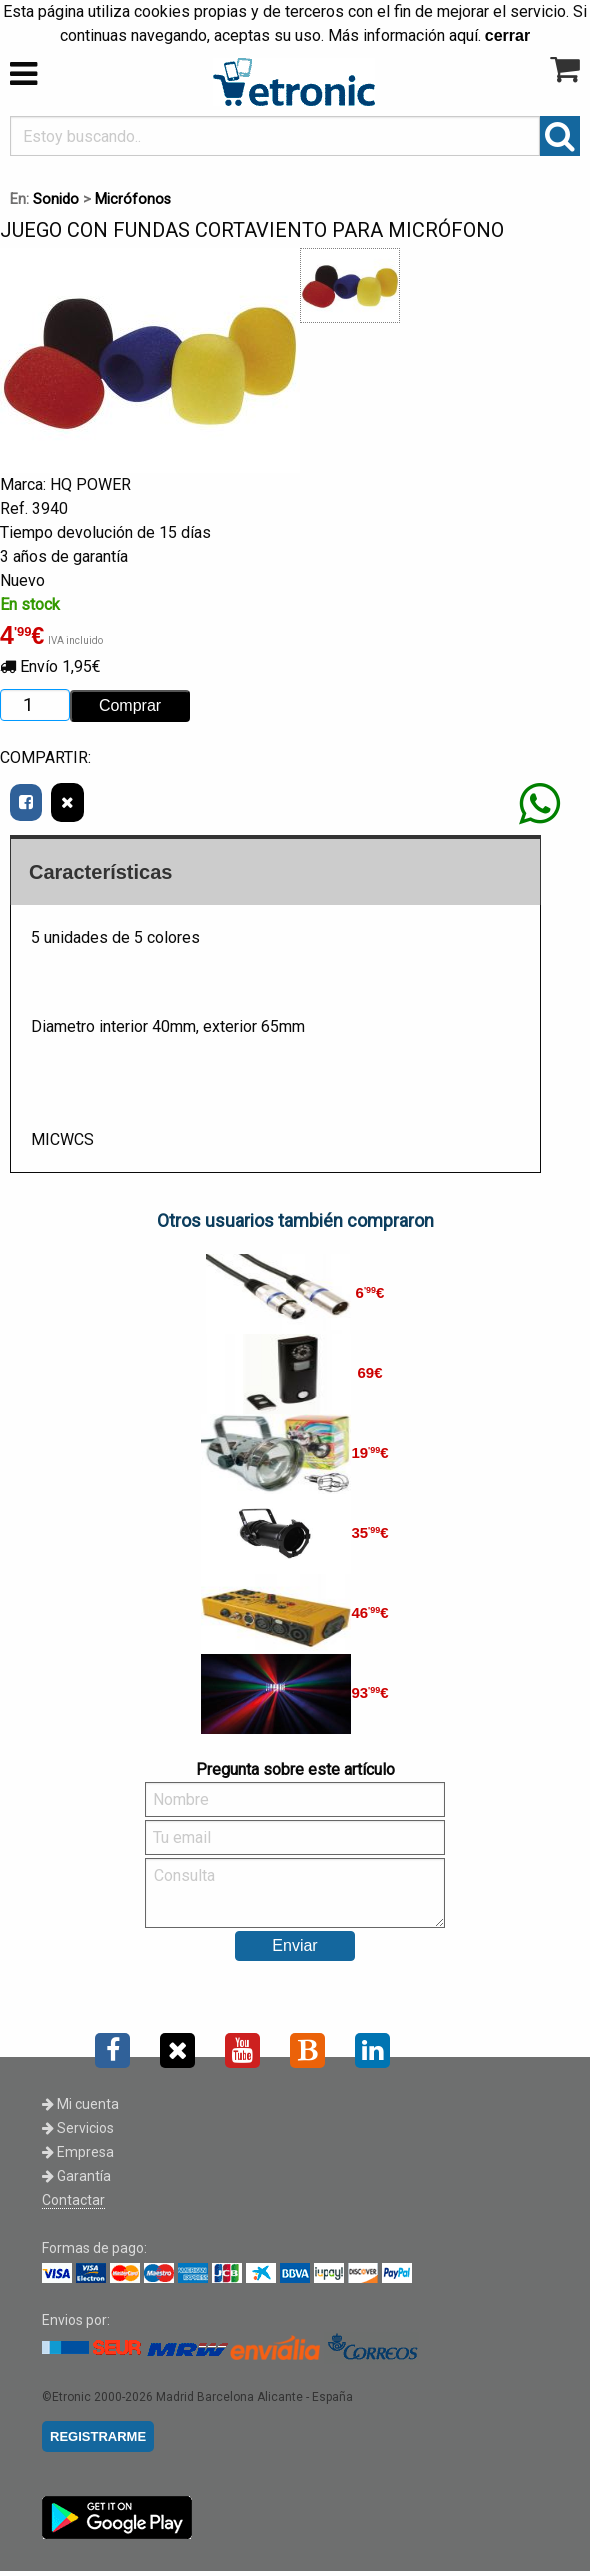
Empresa (78, 2152)
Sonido (56, 199)
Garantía (76, 2176)
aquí (463, 35)
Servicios (78, 2128)
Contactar (73, 2200)
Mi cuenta (80, 2104)
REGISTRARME (98, 2436)
